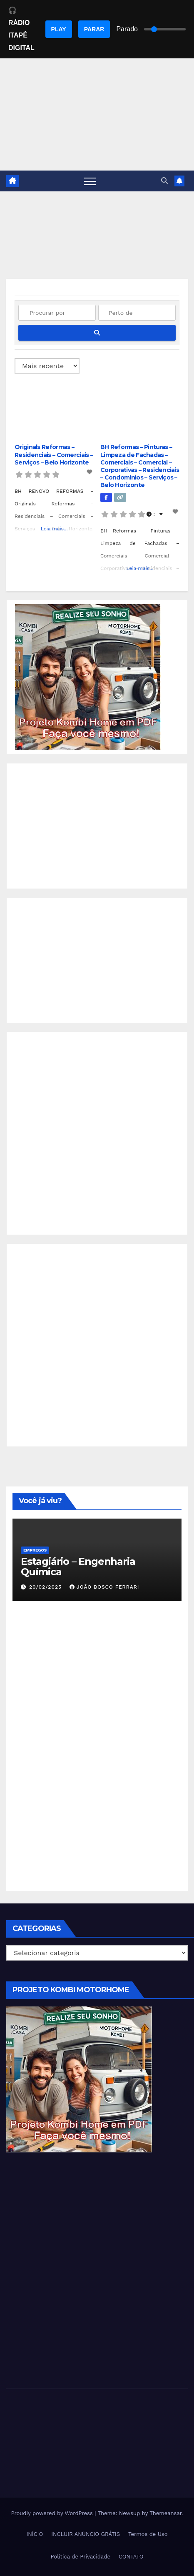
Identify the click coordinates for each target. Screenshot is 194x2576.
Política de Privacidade (80, 2556)
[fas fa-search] (97, 333)
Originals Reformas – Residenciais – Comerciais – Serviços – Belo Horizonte (54, 454)
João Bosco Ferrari (104, 1587)
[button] (164, 181)
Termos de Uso (148, 2534)
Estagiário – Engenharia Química (78, 1566)
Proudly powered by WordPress (53, 2513)
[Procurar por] (57, 313)
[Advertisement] (97, 826)
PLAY (58, 29)
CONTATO (131, 2556)
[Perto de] (137, 313)
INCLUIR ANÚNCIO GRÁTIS (85, 2534)
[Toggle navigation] (90, 181)
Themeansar (165, 2513)
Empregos (35, 1550)
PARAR (94, 29)
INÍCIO (34, 2534)
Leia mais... (54, 529)
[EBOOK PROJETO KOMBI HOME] (88, 676)
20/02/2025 (46, 1587)
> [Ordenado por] (47, 366)
